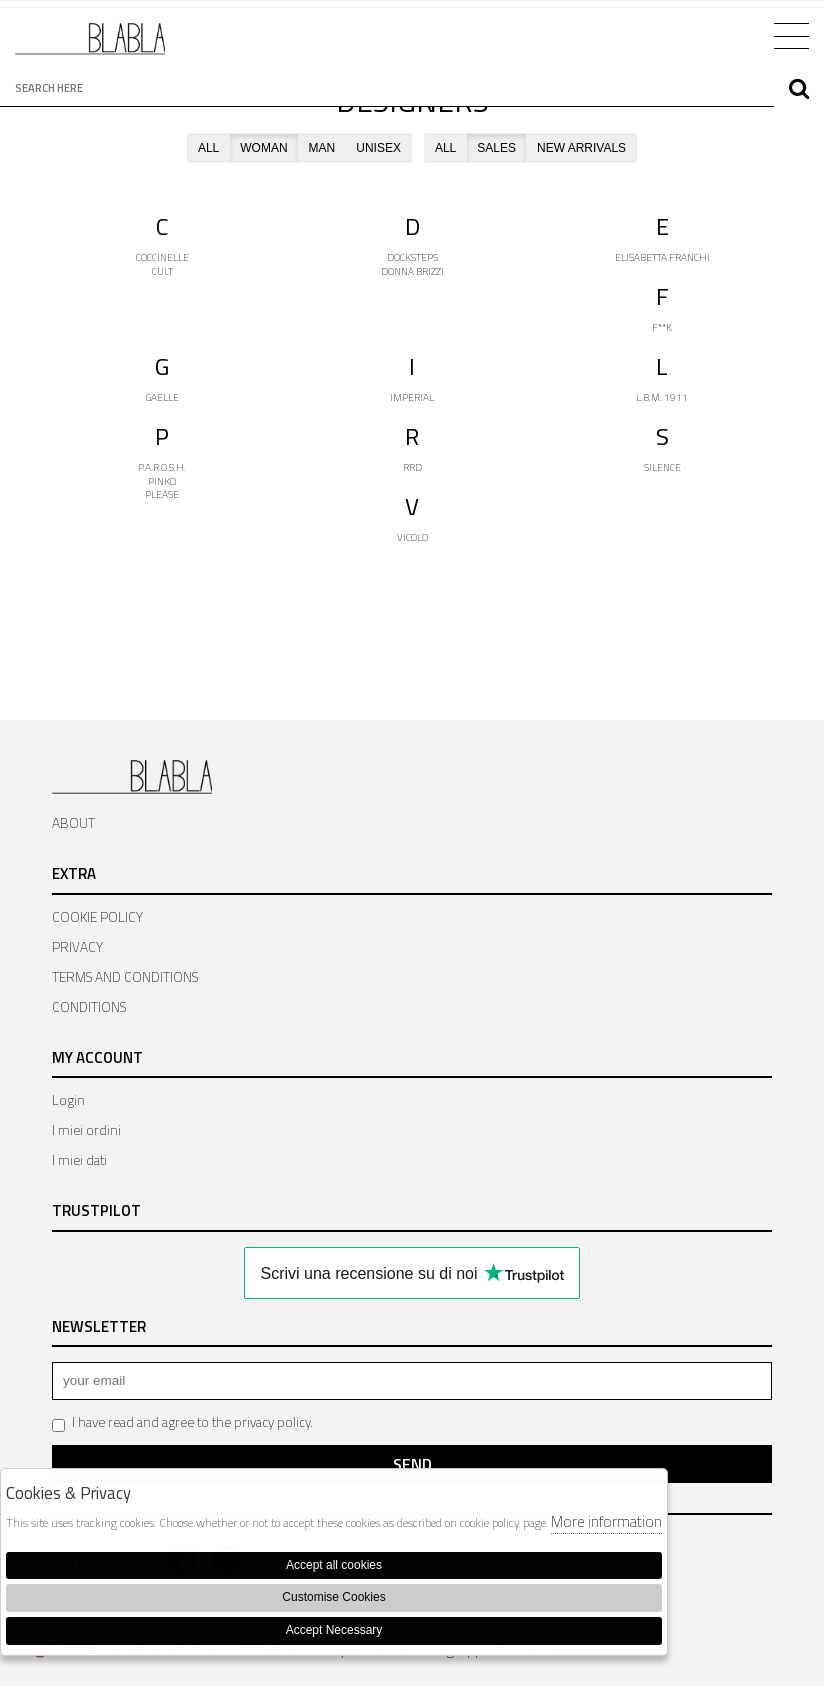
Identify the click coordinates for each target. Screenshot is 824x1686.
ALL (208, 148)
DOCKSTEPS (412, 257)
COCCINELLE (162, 257)
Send (412, 1464)
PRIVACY (77, 947)
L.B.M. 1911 (662, 397)
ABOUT (73, 823)
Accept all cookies (334, 1565)
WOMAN (263, 148)
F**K (662, 327)
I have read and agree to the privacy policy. (182, 1422)
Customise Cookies (333, 1597)
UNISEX (378, 148)
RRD (412, 467)
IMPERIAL (412, 397)
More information (606, 1521)
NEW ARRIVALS (581, 148)
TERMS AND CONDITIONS (125, 977)
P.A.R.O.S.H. (162, 467)
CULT (162, 271)
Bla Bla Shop (90, 47)
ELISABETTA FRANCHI (662, 257)
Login (68, 1100)
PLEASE (162, 494)
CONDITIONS (89, 1007)
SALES (496, 148)
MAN (322, 148)
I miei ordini (86, 1130)
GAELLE (162, 397)
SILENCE (662, 467)
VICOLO (412, 537)
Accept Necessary (334, 1630)
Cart (731, 34)
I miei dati (79, 1160)
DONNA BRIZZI (412, 271)
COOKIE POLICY (97, 917)
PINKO (162, 481)
